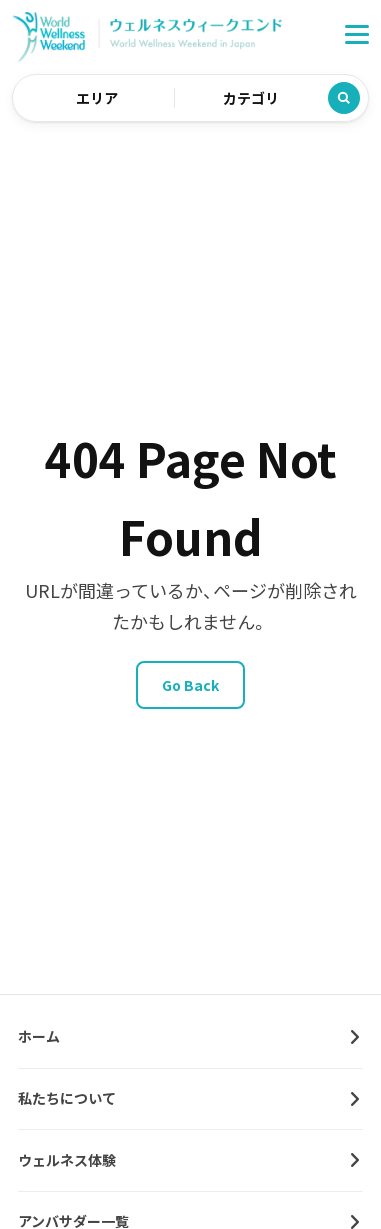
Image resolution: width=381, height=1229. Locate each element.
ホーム (39, 1036)
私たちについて (67, 1098)
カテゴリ (251, 98)
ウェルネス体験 (67, 1160)
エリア (97, 98)
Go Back (190, 685)
